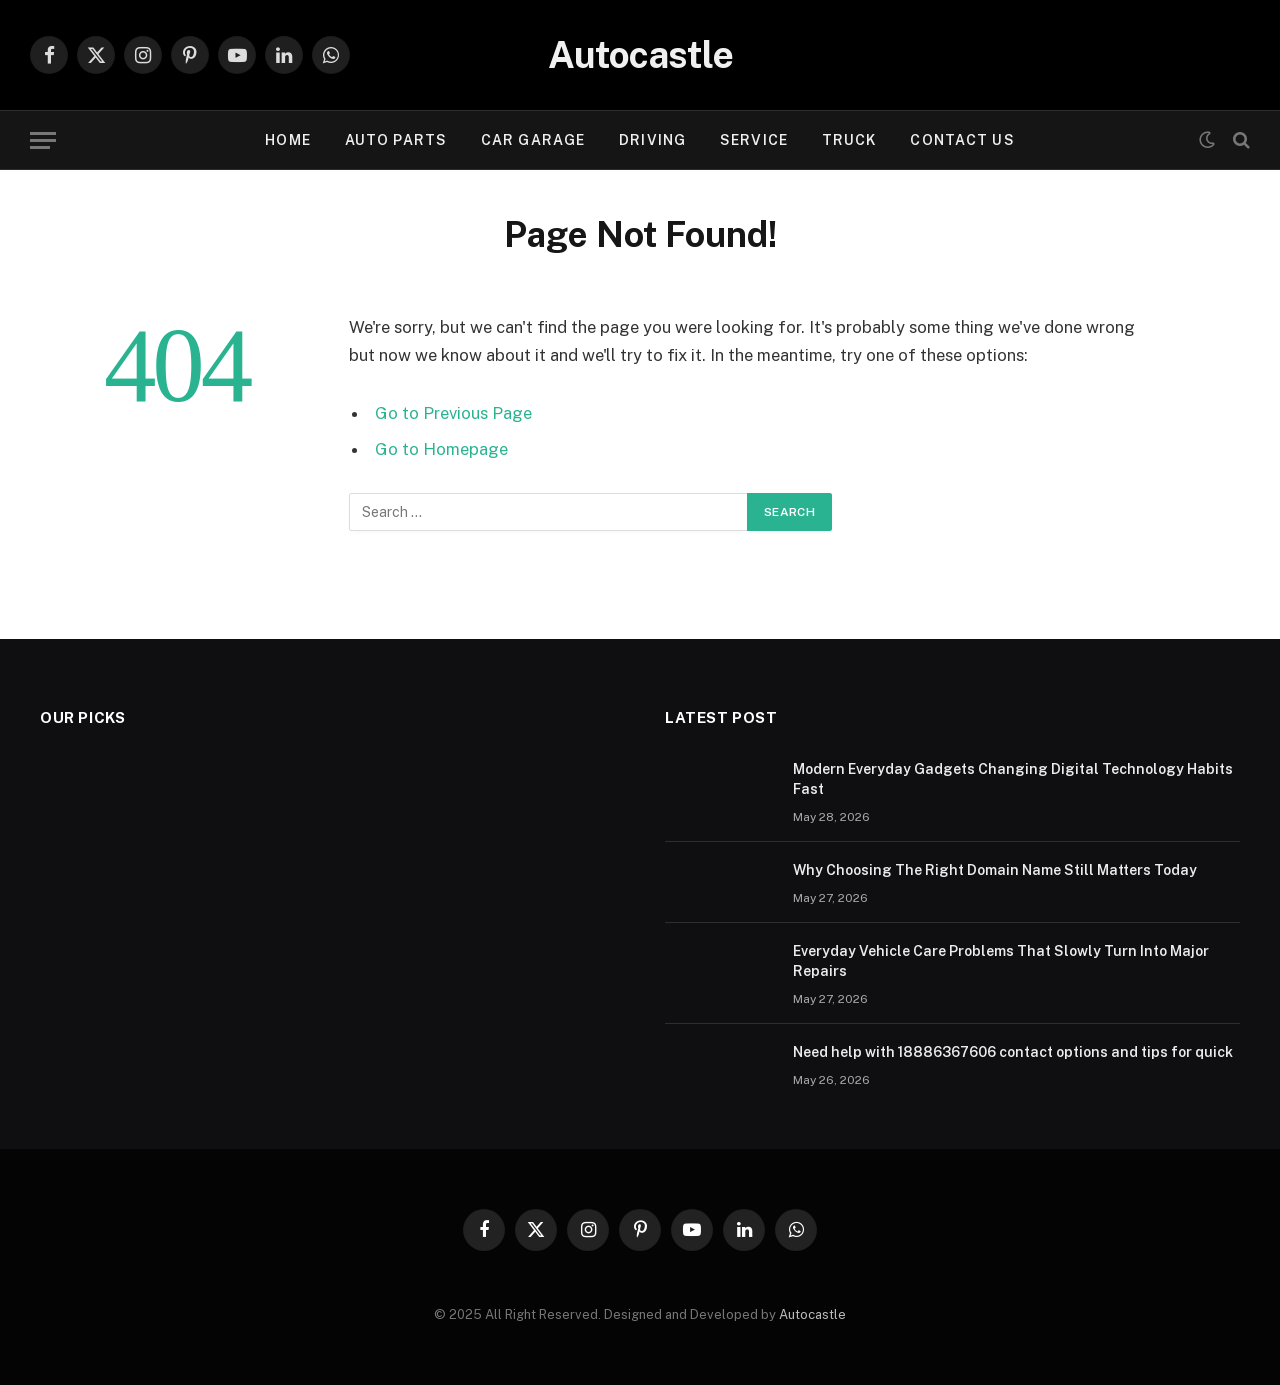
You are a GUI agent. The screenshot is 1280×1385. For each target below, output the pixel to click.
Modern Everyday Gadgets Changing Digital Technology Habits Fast (1013, 779)
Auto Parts (396, 140)
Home (287, 140)
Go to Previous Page (453, 413)
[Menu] (43, 140)
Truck (849, 140)
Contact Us (962, 140)
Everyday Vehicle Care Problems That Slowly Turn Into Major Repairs (1001, 961)
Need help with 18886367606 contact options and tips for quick (1013, 1052)
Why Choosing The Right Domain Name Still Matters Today (995, 870)
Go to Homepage (441, 449)
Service (754, 140)
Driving (652, 140)
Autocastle (812, 1314)
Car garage (533, 140)
